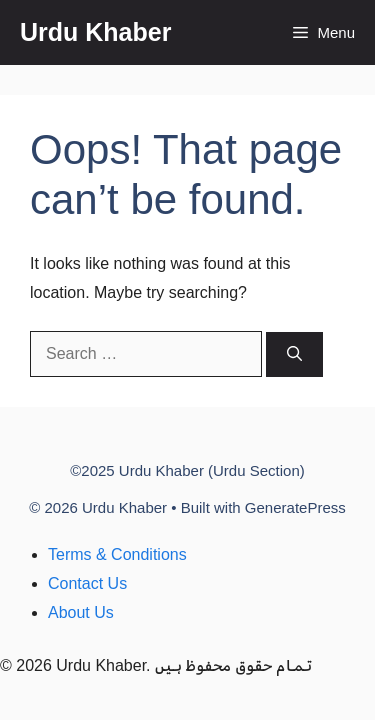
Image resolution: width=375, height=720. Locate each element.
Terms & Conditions (117, 554)
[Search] (294, 354)
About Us (81, 612)
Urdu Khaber (95, 32)
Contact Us (87, 583)
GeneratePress (295, 507)
